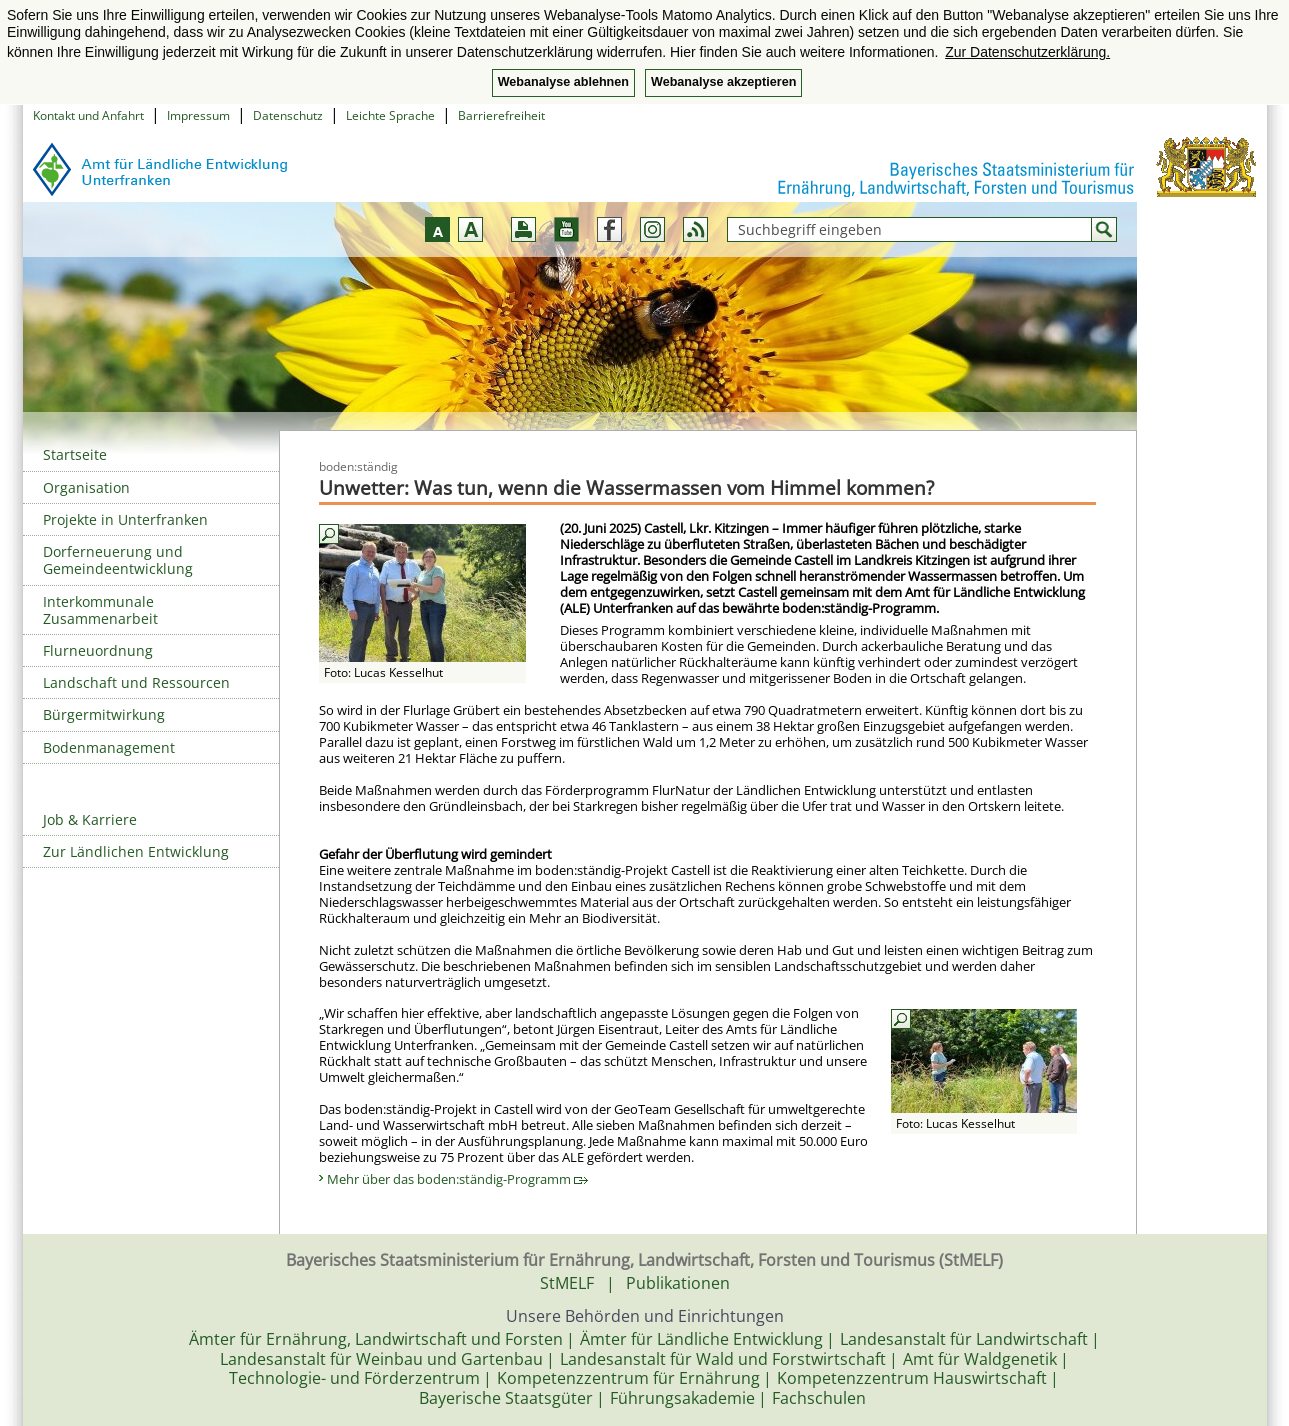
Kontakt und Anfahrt (88, 115)
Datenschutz (288, 115)
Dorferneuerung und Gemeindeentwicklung (118, 560)
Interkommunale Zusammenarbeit (100, 610)
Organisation (86, 487)
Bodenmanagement (109, 747)
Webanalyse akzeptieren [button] (723, 82)
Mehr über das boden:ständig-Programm (457, 1179)
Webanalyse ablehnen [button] (563, 82)
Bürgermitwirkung (104, 714)
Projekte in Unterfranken (125, 519)
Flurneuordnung (98, 650)
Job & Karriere (90, 819)
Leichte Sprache (390, 115)
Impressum (198, 115)
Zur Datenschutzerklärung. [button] (1027, 52)
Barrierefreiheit (501, 115)
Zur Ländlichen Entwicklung (136, 851)
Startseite (75, 454)
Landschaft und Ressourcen (136, 682)
